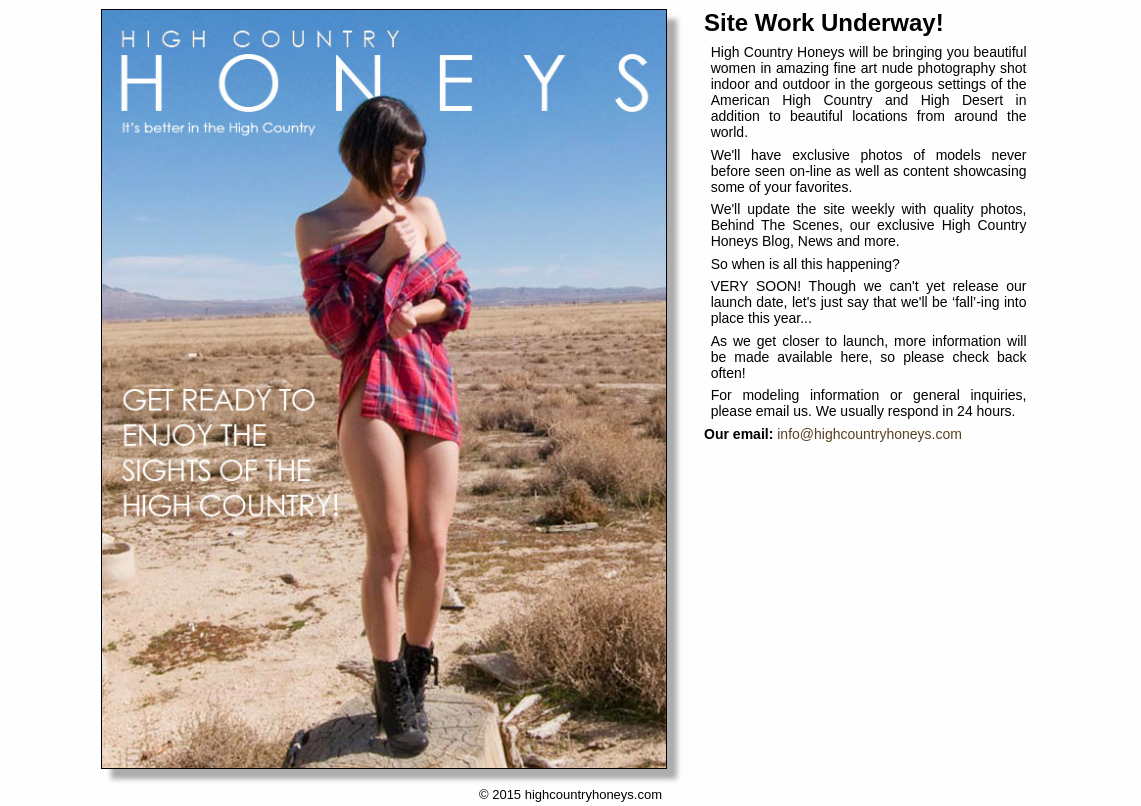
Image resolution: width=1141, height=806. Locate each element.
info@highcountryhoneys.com (869, 434)
